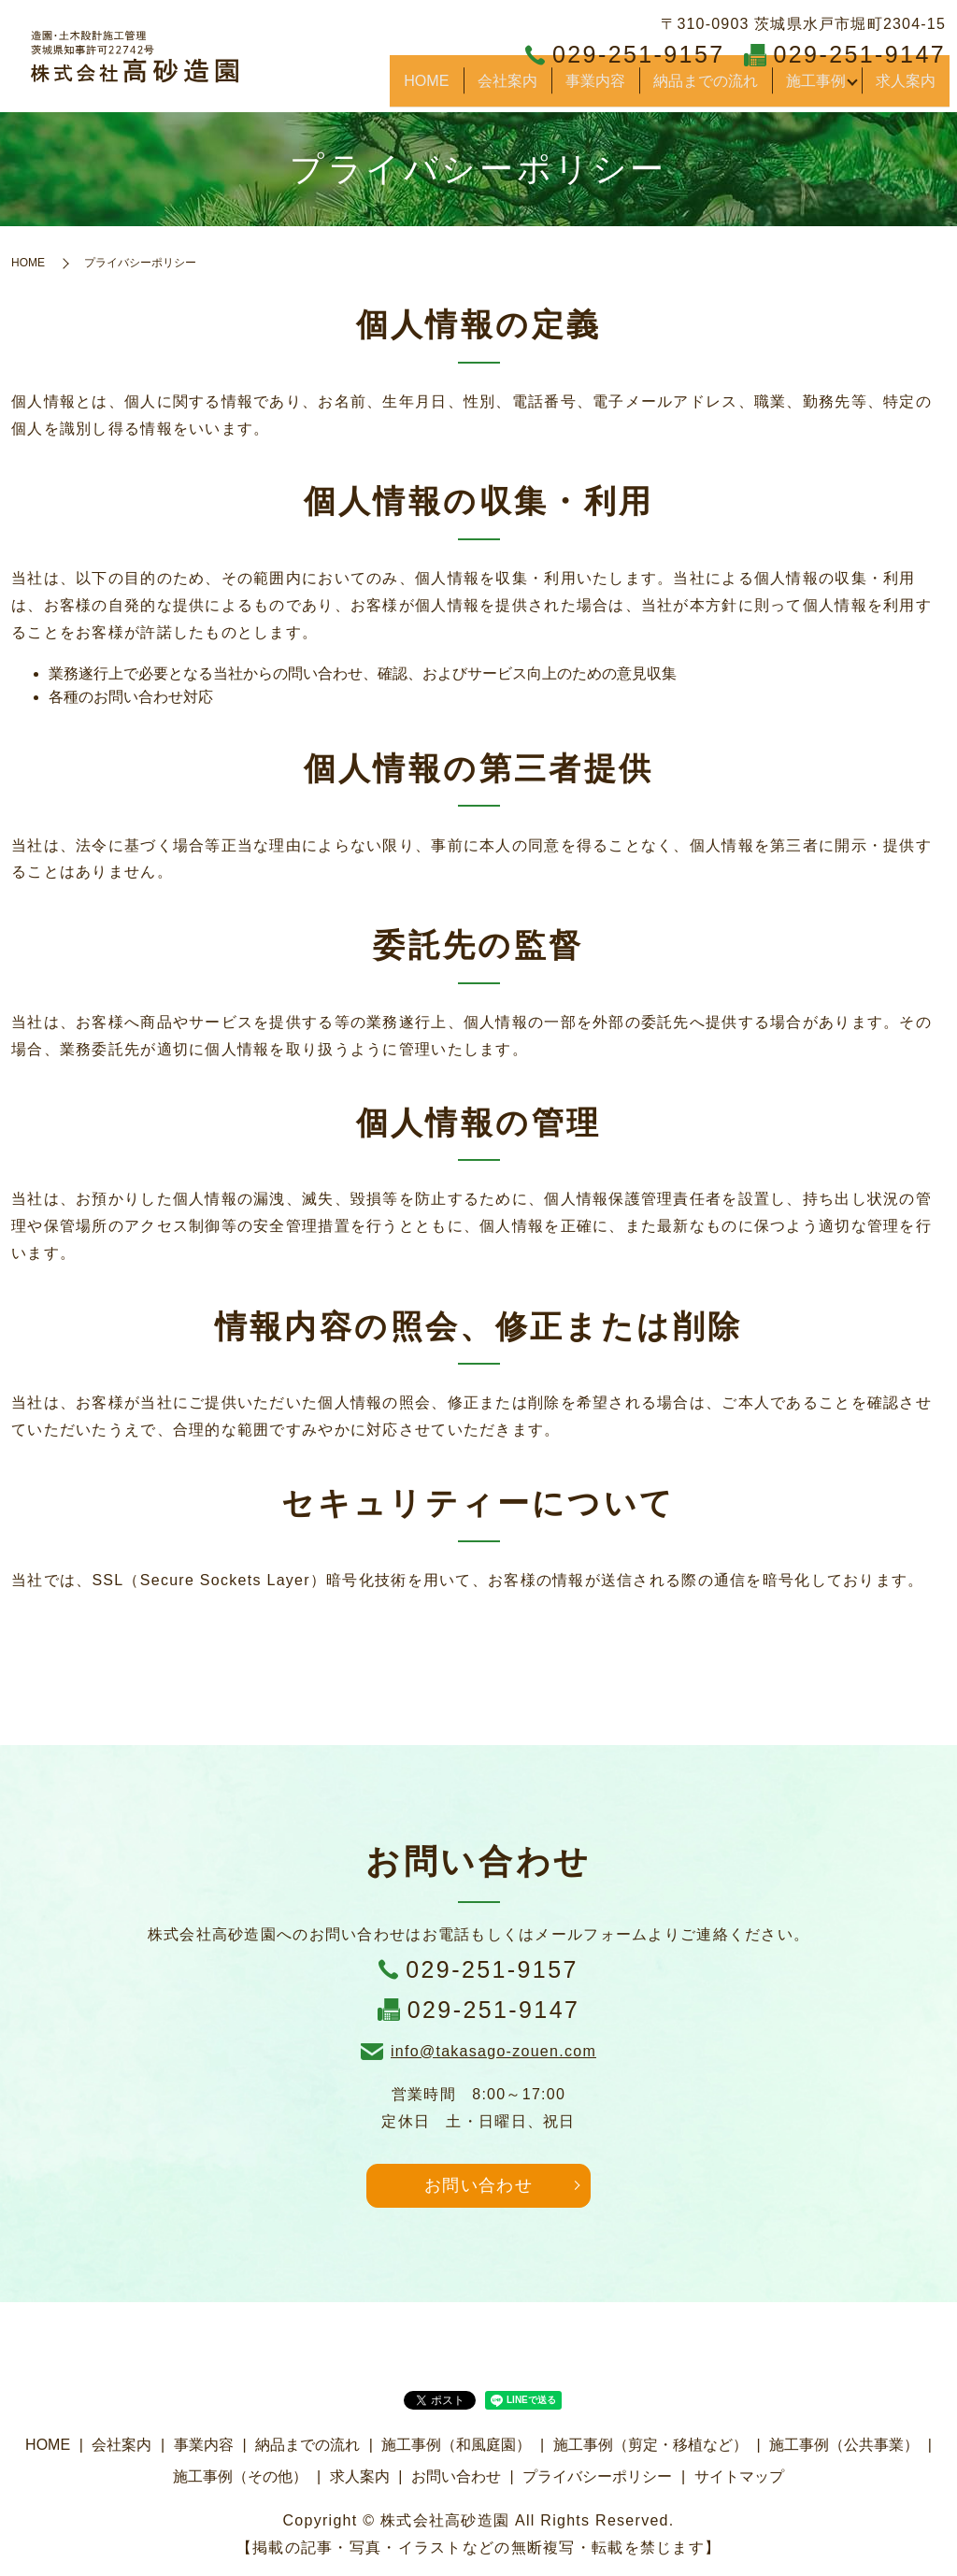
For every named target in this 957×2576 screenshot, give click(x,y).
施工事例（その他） (240, 2476)
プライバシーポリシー (597, 2476)
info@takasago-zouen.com (493, 2051)
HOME (465, 88)
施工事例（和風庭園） (456, 2445)
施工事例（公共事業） (844, 2445)
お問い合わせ (478, 2185)
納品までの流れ (714, 88)
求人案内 (910, 88)
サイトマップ (739, 2476)
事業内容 (613, 88)
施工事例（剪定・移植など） (650, 2445)
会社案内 (534, 88)
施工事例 (816, 88)
